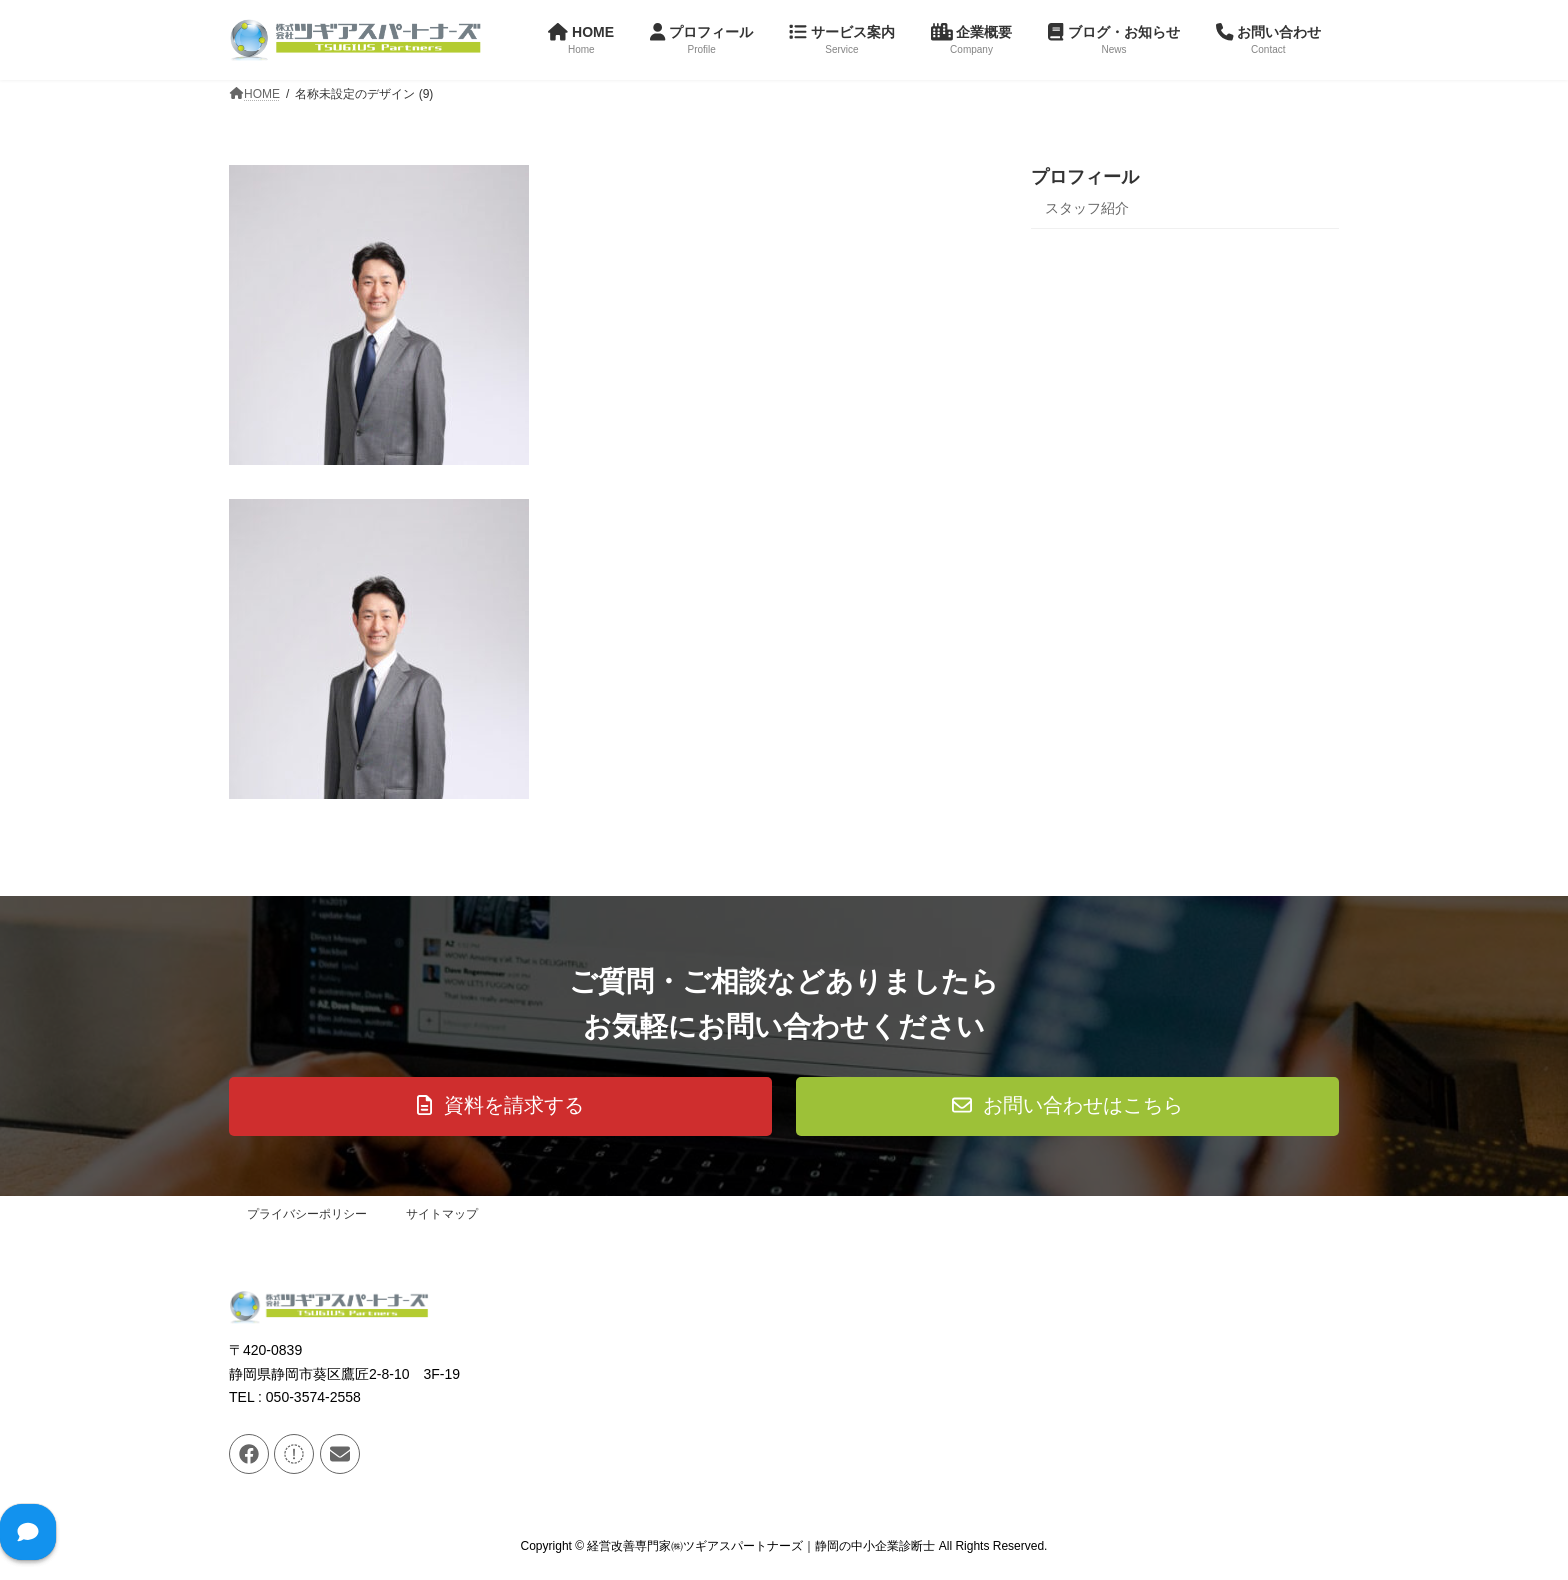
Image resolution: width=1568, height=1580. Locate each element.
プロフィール (1085, 177)
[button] (500, 1106)
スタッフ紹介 (1087, 208)
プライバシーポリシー (307, 1214)
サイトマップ (442, 1214)
